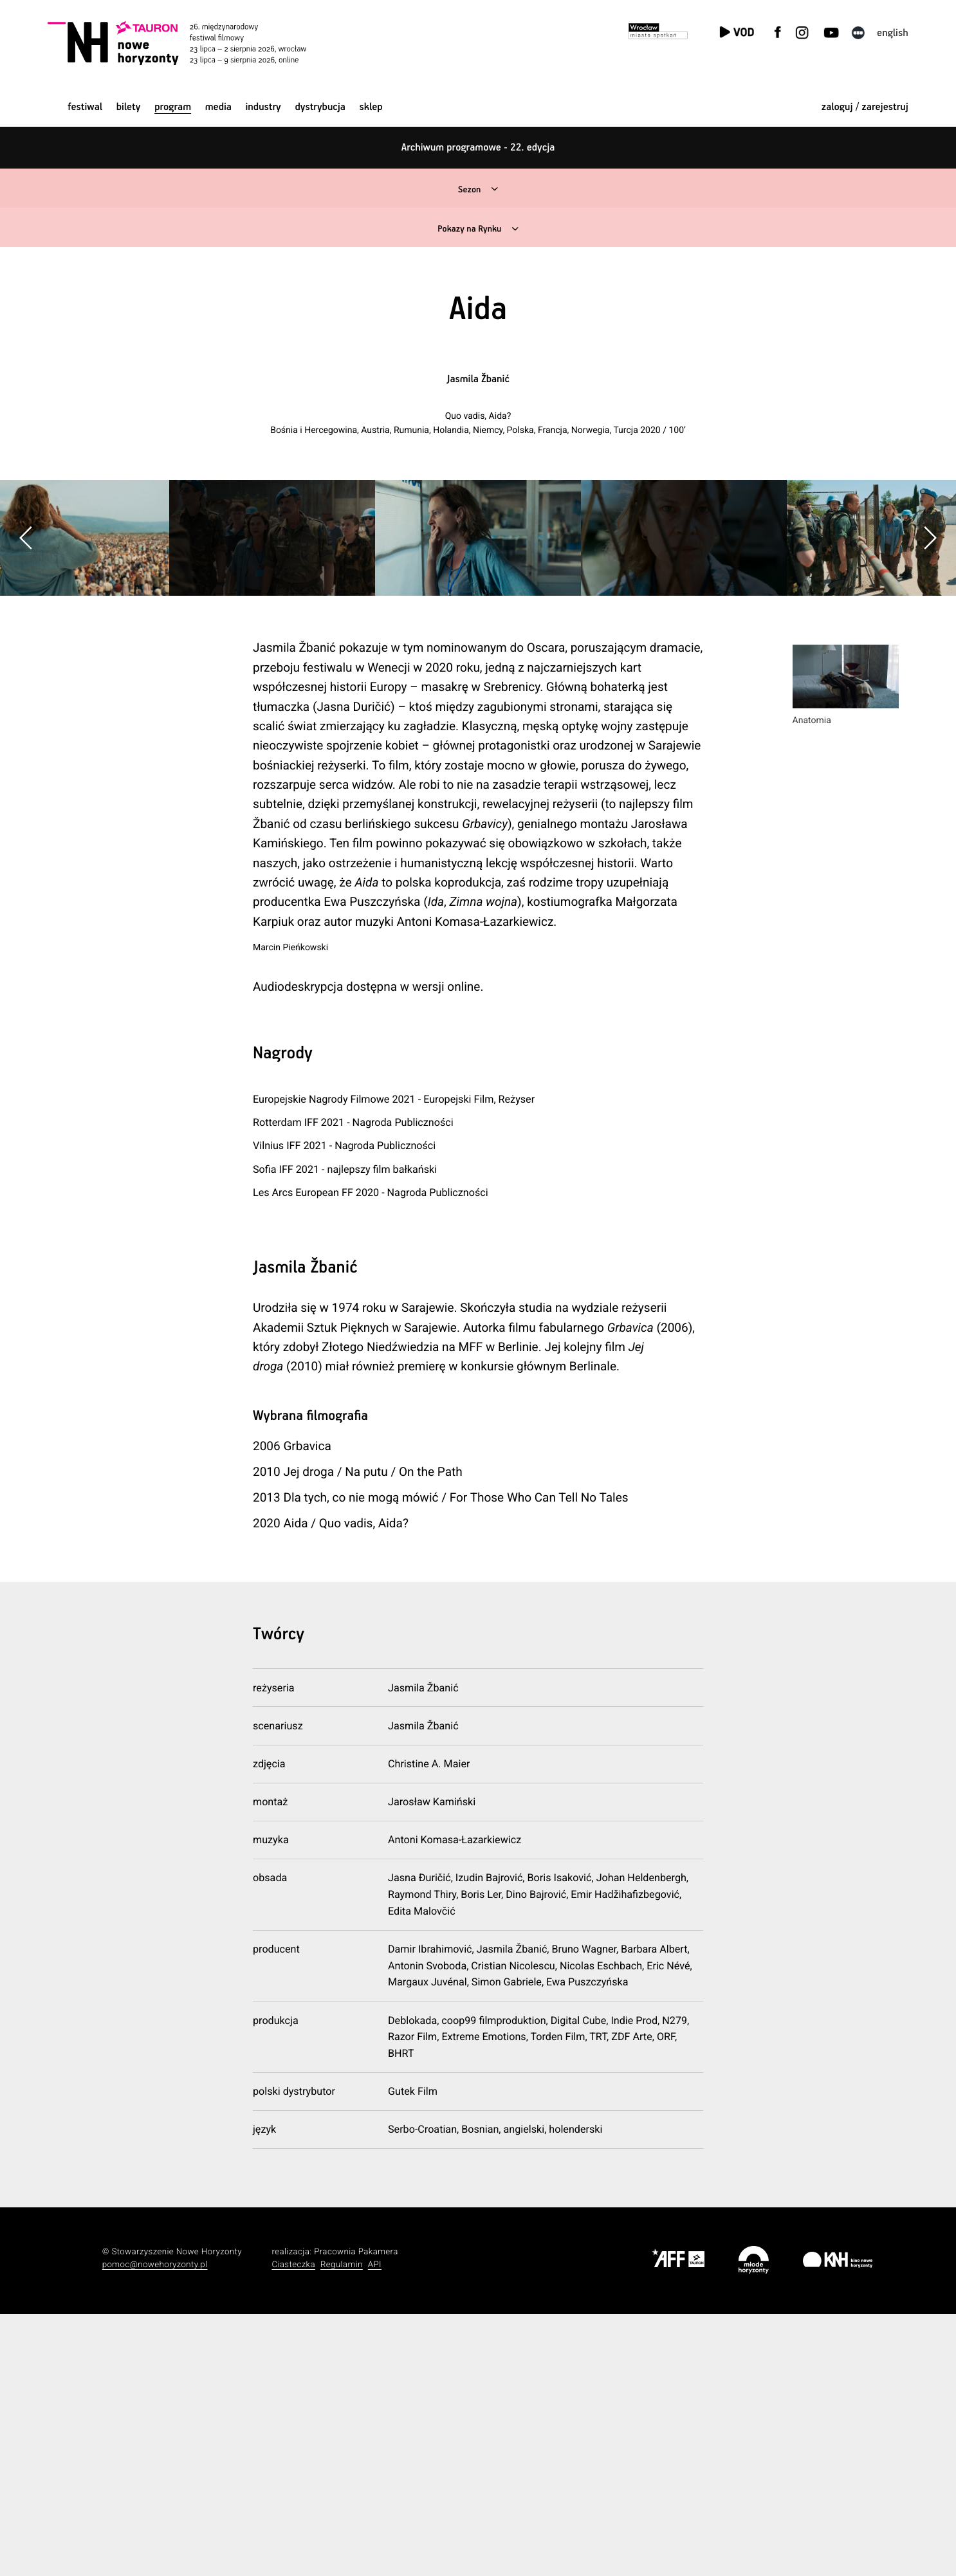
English (892, 33)
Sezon (468, 189)
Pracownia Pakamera (356, 2513)
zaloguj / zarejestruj (865, 107)
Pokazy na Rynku (468, 229)
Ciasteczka (293, 2526)
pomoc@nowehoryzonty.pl (155, 2526)
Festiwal (85, 107)
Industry (263, 107)
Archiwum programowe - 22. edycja (478, 148)
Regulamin (341, 2526)
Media (218, 107)
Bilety (128, 107)
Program (172, 107)
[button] (929, 669)
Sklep (371, 107)
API (374, 2526)
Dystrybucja (320, 107)
